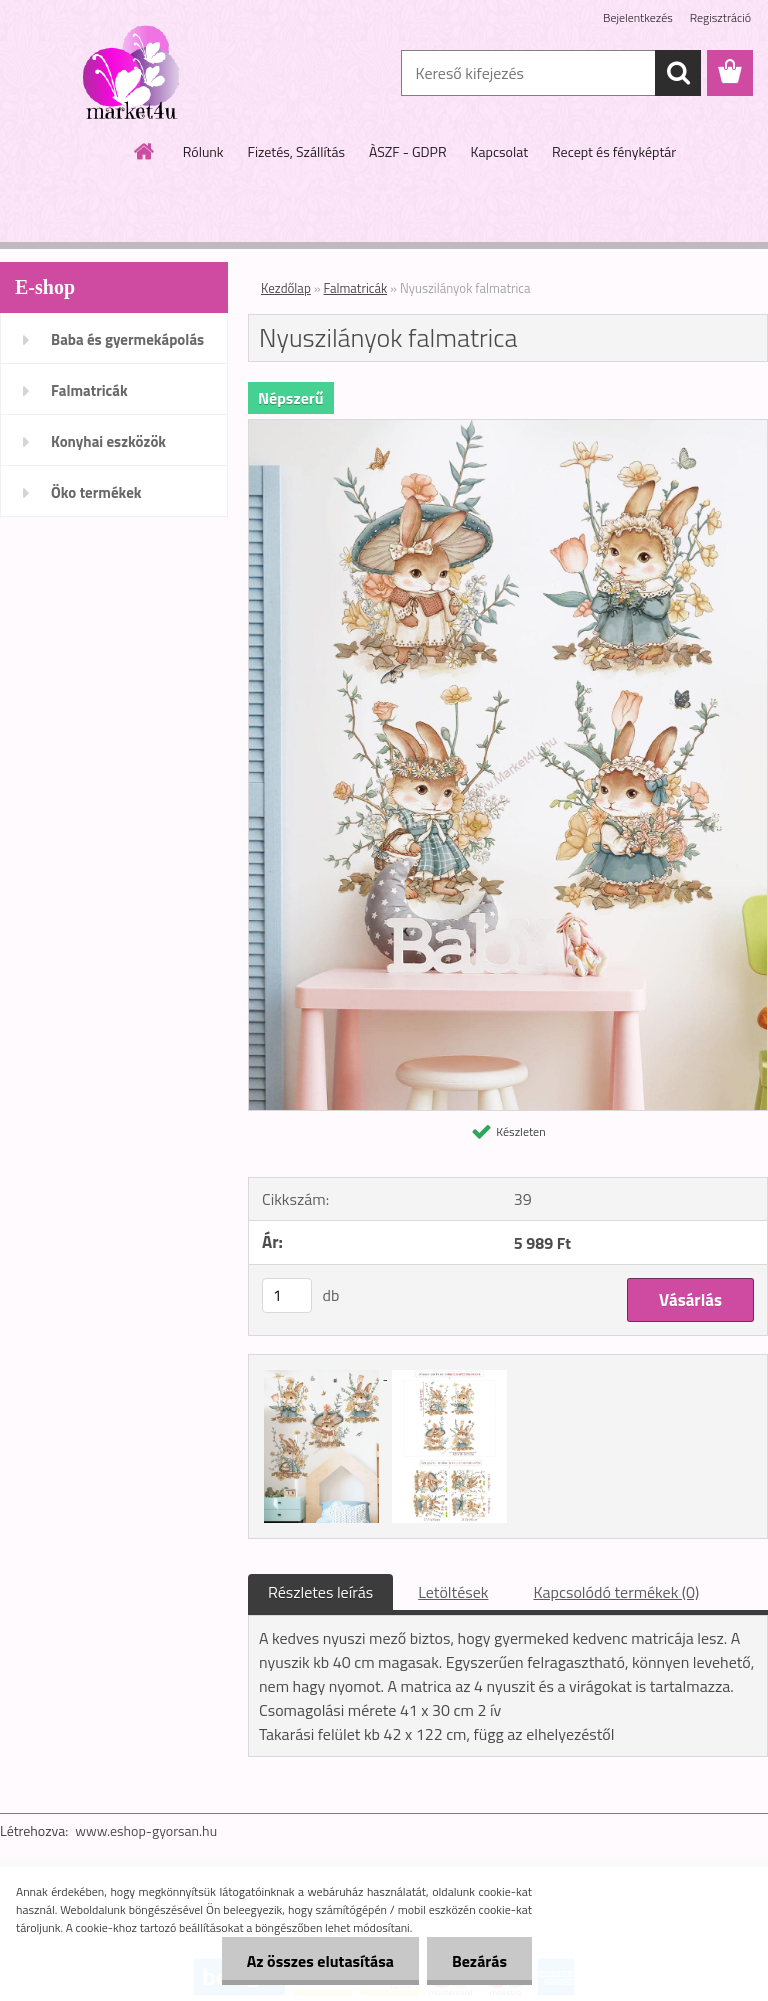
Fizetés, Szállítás (296, 151)
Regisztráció (720, 17)
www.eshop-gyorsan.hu (146, 1830)
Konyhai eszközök (108, 441)
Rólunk (203, 151)
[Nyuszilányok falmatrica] (508, 428)
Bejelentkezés (638, 17)
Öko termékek (96, 492)
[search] (678, 73)
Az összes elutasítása (320, 1961)
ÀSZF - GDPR (408, 151)
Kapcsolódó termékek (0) (616, 1592)
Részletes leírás (320, 1592)
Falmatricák (89, 390)
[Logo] (137, 74)
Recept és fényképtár (614, 151)
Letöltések (453, 1592)
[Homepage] (145, 151)
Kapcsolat (500, 151)
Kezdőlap (286, 288)
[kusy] (287, 1295)
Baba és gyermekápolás (127, 339)
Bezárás (479, 1961)
